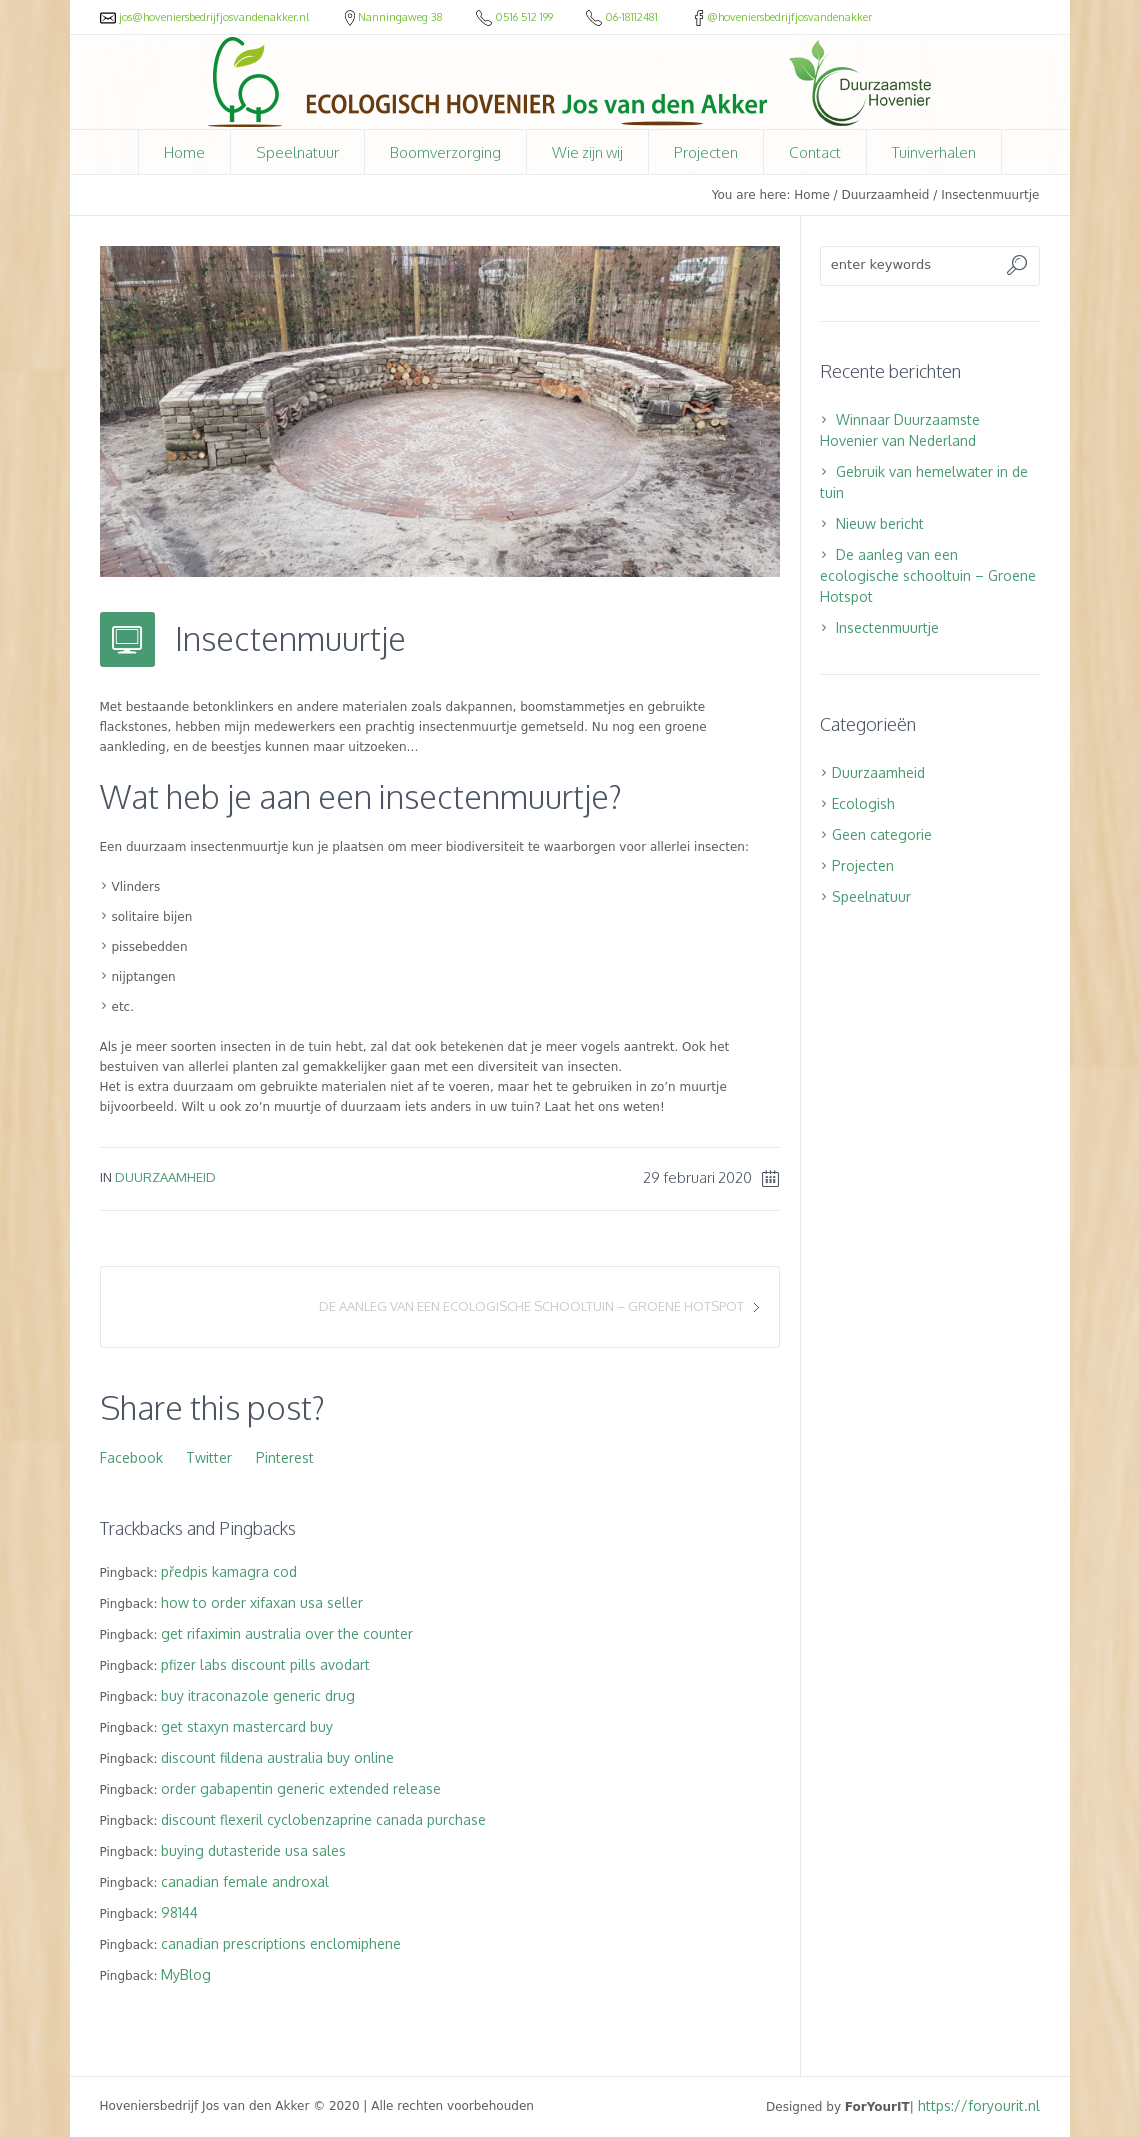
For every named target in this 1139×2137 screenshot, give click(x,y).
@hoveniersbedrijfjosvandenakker (781, 17)
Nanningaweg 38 (394, 17)
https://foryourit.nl (979, 2105)
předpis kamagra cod (229, 1571)
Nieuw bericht (880, 523)
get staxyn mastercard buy (247, 1726)
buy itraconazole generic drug (258, 1695)
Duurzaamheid (885, 195)
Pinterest (285, 1457)
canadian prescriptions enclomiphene (281, 1943)
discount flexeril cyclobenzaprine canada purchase (323, 1819)
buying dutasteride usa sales (253, 1850)
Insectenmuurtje (887, 627)
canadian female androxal (245, 1881)
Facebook (131, 1457)
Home (811, 195)
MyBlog (186, 1974)
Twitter (209, 1457)
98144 (179, 1912)
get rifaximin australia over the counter (287, 1633)
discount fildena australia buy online (277, 1757)
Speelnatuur (871, 896)
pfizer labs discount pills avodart (265, 1664)
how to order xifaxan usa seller (262, 1602)
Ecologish (863, 803)
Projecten (863, 865)
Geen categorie (882, 834)
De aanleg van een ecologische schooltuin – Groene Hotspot (531, 1306)
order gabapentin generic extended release (301, 1788)
